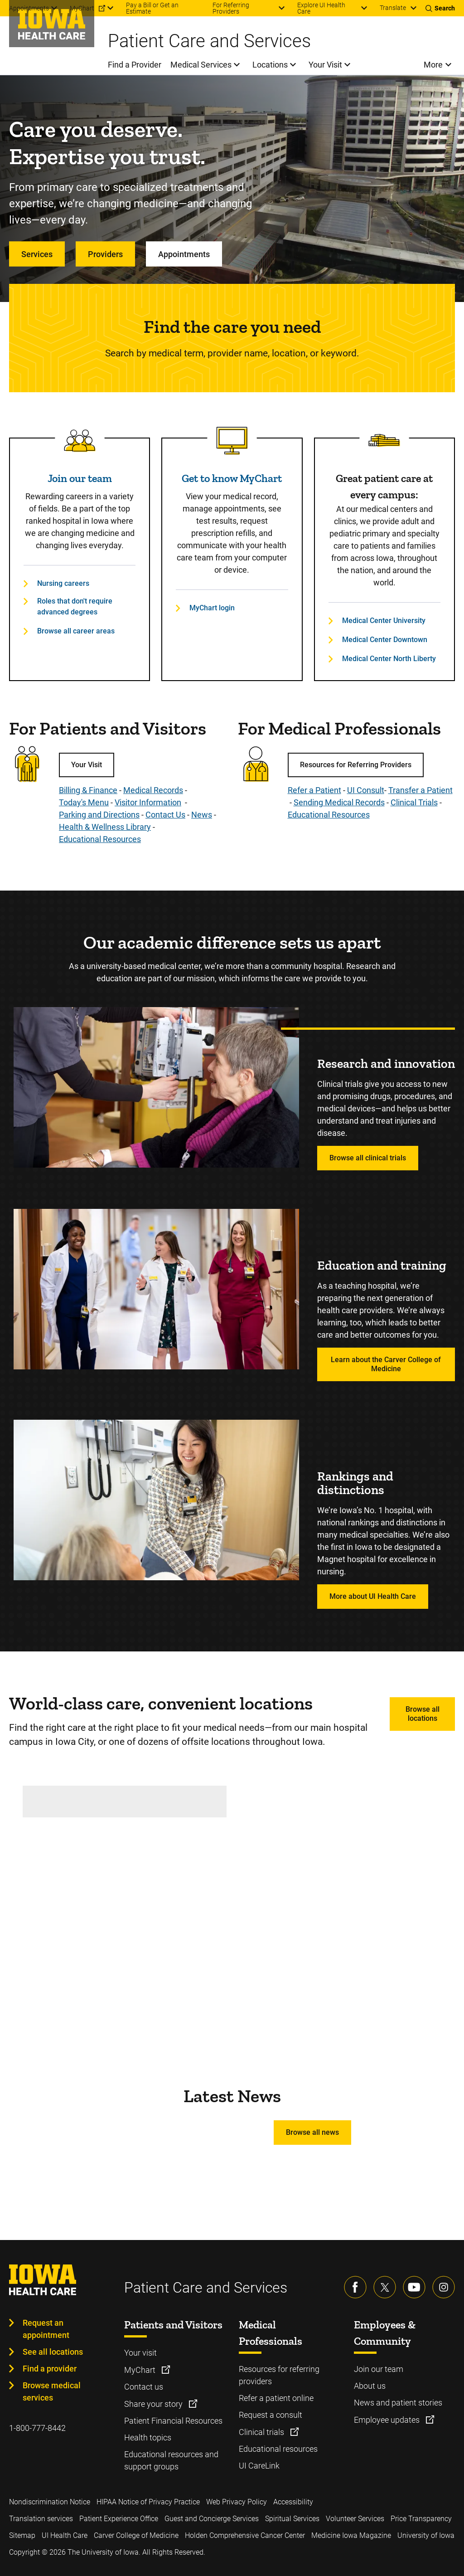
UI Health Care (64, 2535)
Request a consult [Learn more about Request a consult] (270, 2415)
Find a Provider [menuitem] (134, 64)
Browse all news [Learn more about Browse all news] (312, 2132)
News (201, 814)
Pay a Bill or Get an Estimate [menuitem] (152, 8)
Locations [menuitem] (270, 64)
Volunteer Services (355, 2518)
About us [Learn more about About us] (370, 2386)
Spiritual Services (292, 2518)
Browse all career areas (76, 631)
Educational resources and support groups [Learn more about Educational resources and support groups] (171, 2460)
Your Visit (86, 764)
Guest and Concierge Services (211, 2518)
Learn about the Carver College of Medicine (386, 1364)
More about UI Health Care (372, 1596)
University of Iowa (425, 2535)
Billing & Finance (88, 790)
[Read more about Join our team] (80, 441)
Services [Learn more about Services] (37, 254)
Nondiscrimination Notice (49, 2502)
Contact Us (165, 814)
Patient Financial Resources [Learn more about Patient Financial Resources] (173, 2420)
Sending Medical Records (339, 802)
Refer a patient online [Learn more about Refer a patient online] (276, 2398)
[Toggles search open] (440, 8)
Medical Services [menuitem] (201, 64)
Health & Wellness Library (105, 827)
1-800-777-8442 (37, 2428)
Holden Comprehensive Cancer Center (245, 2535)
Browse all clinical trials (367, 1158)
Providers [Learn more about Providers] (105, 254)
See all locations (53, 2352)
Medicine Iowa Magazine (351, 2535)
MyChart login (212, 608)
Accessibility (293, 2502)
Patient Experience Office (118, 2518)
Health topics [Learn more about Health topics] (147, 2437)
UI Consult (365, 790)
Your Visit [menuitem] (325, 64)
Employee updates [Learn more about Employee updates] (387, 2420)
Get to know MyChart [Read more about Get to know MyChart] (232, 478)
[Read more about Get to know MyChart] (232, 441)
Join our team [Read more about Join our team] (80, 478)
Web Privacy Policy (236, 2502)
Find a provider (50, 2368)
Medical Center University (383, 620)
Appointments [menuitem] (29, 8)
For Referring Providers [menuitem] (231, 8)
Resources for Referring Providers (355, 764)
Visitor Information (148, 802)
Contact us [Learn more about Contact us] (143, 2386)
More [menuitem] (433, 64)
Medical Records (153, 790)
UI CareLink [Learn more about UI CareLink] (259, 2465)
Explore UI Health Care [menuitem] (321, 8)
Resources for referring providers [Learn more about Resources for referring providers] (279, 2375)
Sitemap (22, 2535)
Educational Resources (100, 839)
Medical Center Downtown (384, 639)
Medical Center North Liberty (389, 658)
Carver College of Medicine (136, 2535)
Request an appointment (46, 2329)
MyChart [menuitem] (82, 8)
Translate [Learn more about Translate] (393, 7)
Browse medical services (52, 2391)
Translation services (41, 2518)
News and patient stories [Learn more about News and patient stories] (398, 2402)
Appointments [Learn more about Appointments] (184, 254)
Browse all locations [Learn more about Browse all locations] (423, 1714)
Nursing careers (63, 583)
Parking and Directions (99, 814)
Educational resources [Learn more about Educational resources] (278, 2449)
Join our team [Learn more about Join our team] (378, 2369)
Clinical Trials (414, 802)
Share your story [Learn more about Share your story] (154, 2404)
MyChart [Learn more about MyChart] (140, 2370)
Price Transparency (421, 2518)
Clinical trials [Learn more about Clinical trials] (262, 2432)
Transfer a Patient (420, 790)
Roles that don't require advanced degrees (74, 606)
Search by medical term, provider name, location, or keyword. (232, 353)
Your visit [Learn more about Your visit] (140, 2352)
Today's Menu (84, 802)
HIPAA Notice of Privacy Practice (148, 2502)
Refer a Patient (314, 790)
